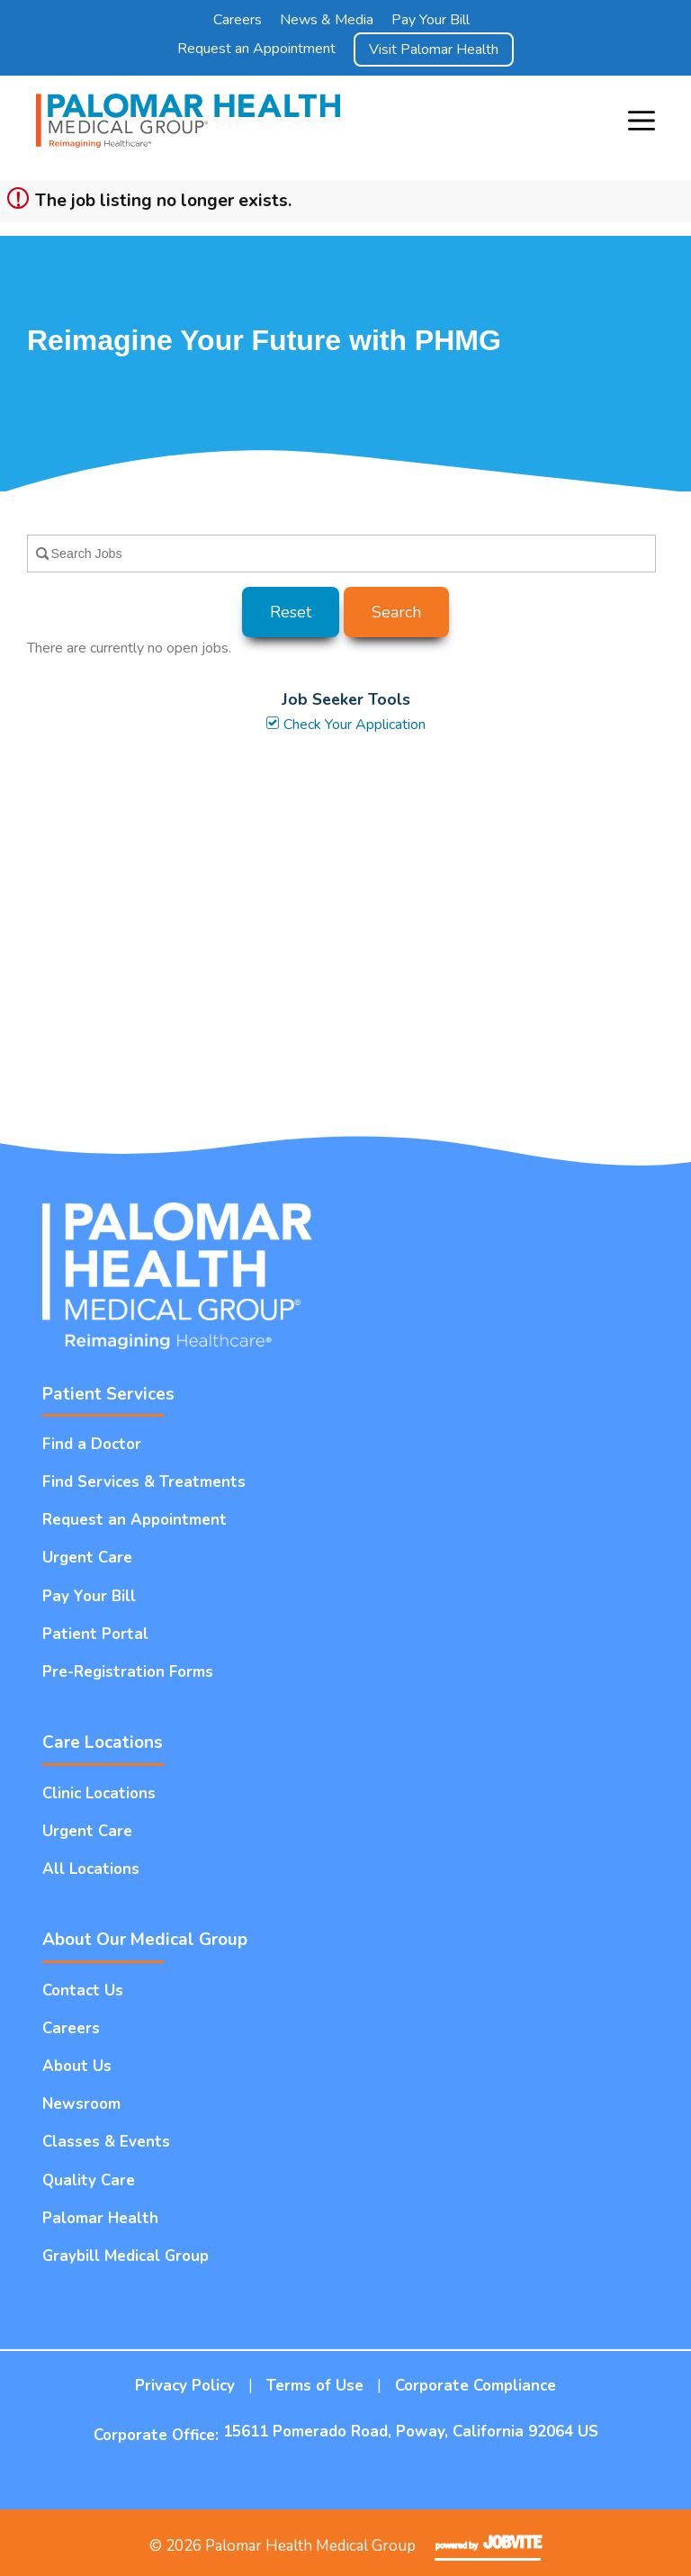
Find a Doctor (91, 1444)
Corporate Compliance (475, 2385)
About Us (77, 2066)
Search (396, 612)
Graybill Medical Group (125, 2256)
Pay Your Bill (430, 20)
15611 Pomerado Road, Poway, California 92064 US (410, 2431)
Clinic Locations (99, 1793)
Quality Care (88, 2180)
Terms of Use (314, 2385)
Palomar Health (100, 2218)
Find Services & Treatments (144, 1482)
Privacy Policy (185, 2385)
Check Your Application (345, 724)
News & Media (326, 20)
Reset (290, 612)
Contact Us (82, 1990)
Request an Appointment (256, 49)
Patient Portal (95, 1634)
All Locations (90, 1869)
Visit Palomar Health (433, 49)
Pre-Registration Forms (127, 1672)
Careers (237, 20)
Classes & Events (106, 2141)
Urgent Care (87, 1557)
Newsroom (81, 2104)
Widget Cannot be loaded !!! (345, 937)
